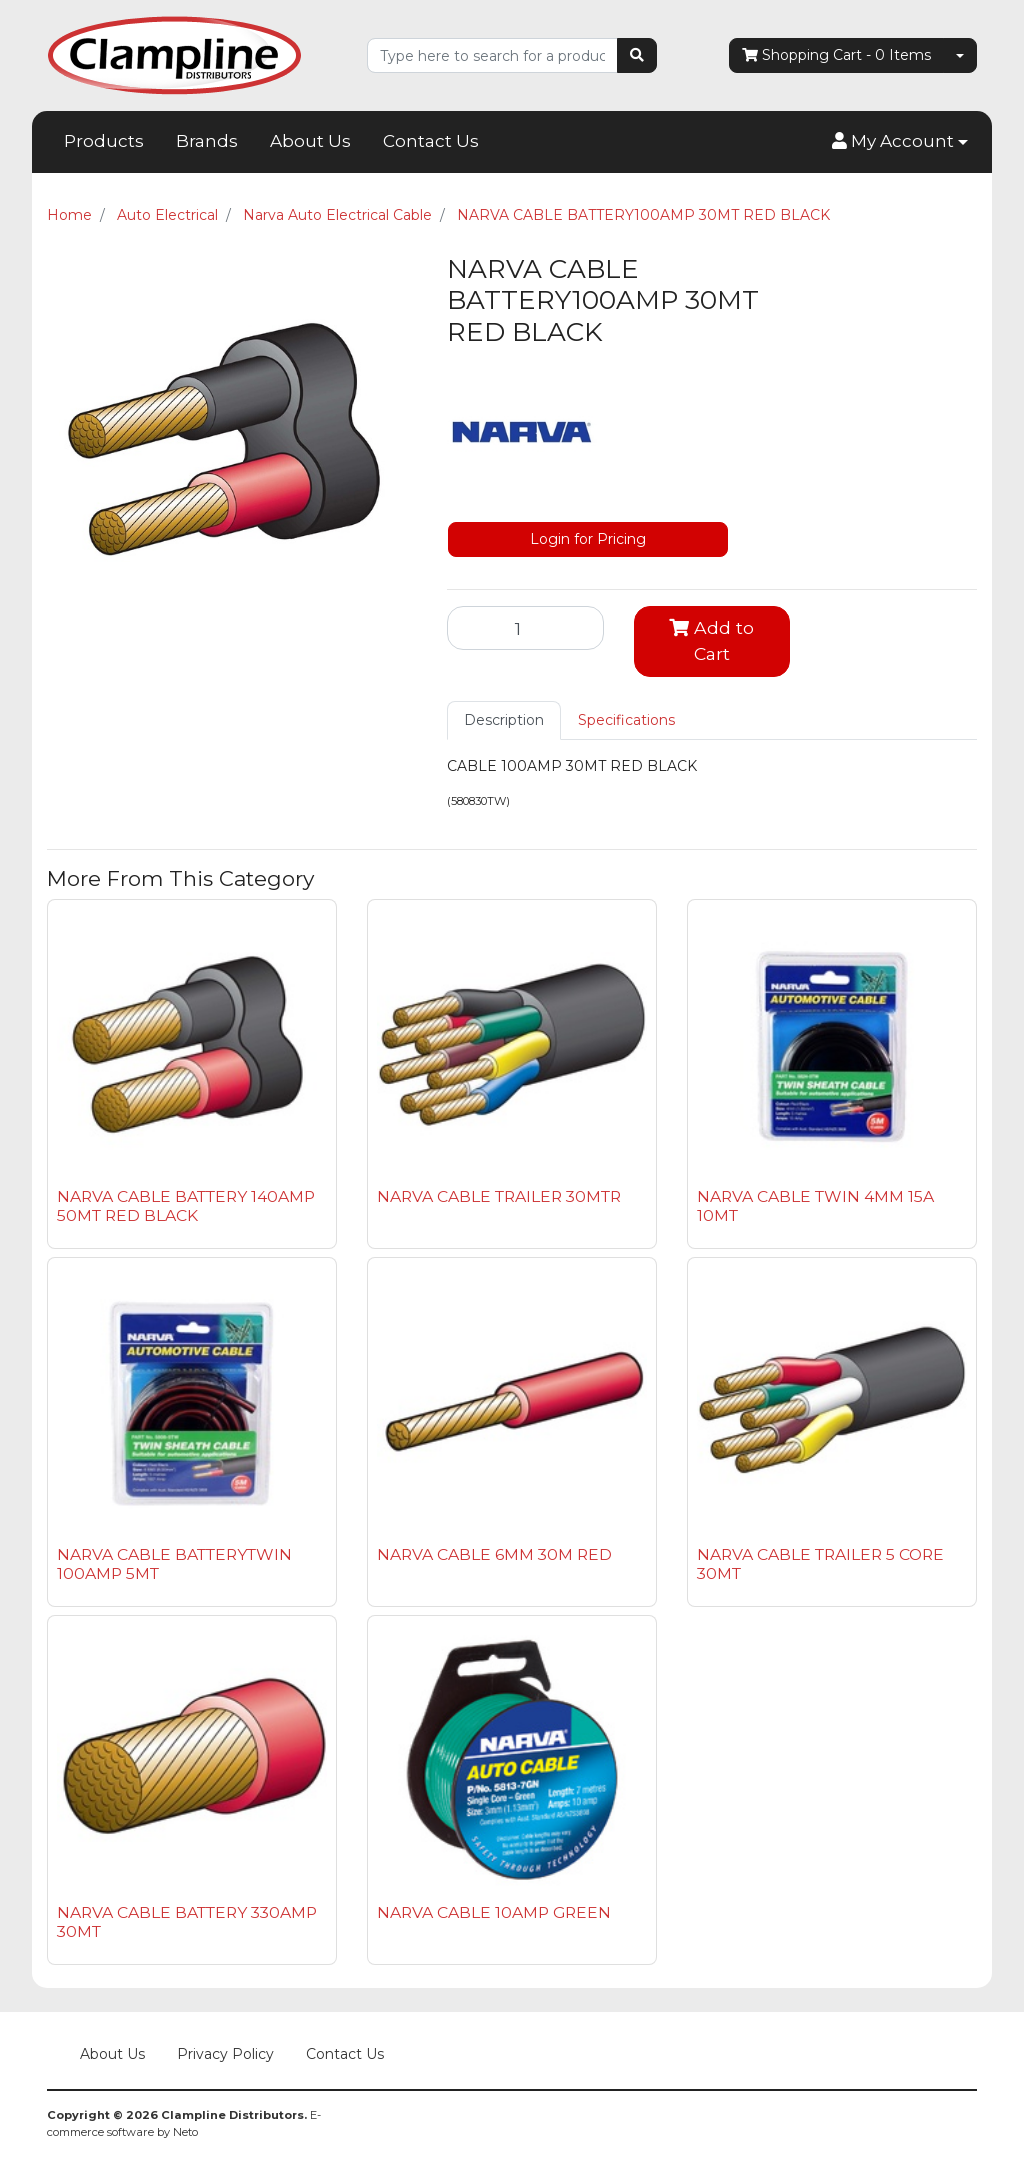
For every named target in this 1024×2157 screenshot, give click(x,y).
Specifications (626, 720)
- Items (836, 55)
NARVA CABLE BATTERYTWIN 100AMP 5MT (174, 1564)
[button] (900, 142)
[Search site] (637, 55)
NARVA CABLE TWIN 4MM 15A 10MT (815, 1206)
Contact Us (431, 141)
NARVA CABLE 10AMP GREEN (494, 1912)
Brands (207, 141)
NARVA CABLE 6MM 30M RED (494, 1554)
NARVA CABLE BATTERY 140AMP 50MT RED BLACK (186, 1206)
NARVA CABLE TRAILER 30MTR (499, 1196)
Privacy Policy (225, 2054)
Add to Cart (711, 640)
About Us (310, 141)
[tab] (504, 720)
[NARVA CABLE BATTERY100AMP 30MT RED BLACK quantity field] (525, 628)
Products (104, 141)
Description (504, 720)
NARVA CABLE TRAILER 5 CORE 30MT (820, 1564)
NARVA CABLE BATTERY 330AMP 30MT (187, 1922)
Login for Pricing (588, 539)
